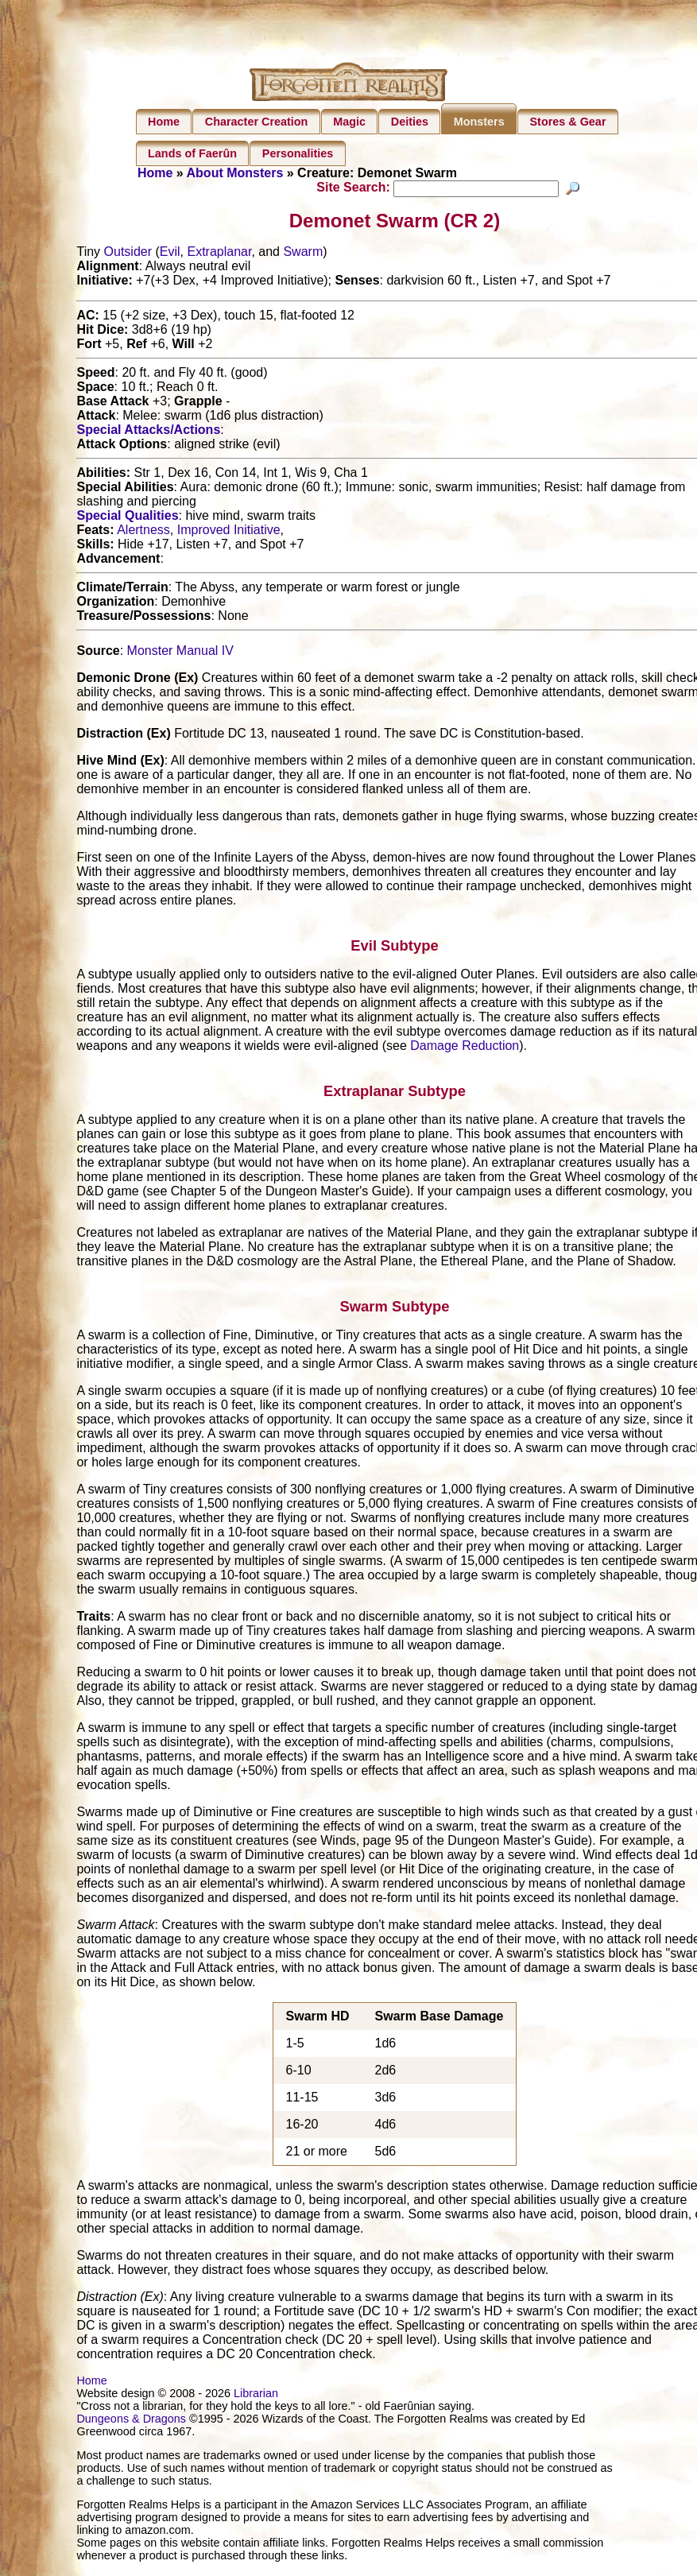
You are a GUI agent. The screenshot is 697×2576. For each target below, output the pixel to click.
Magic (349, 121)
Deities (409, 121)
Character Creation (256, 121)
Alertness (143, 532)
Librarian (256, 2394)
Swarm (303, 254)
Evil (170, 254)
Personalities (298, 153)
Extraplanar (219, 254)
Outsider (128, 254)
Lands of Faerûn (192, 153)
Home (164, 121)
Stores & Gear (568, 121)
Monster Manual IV (180, 653)
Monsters (479, 121)
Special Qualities (127, 518)
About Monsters (235, 173)
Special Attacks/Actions (148, 432)
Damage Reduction (464, 1048)
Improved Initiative (229, 532)
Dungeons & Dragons (131, 2420)
